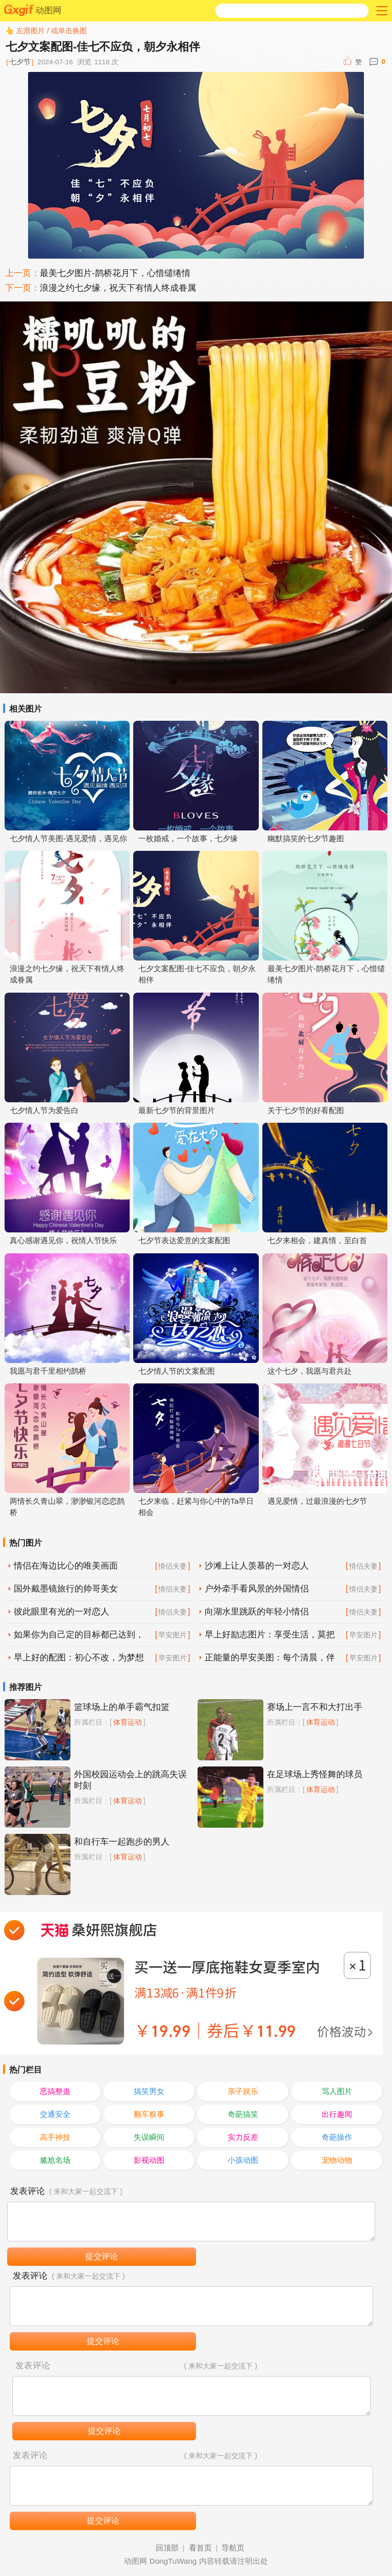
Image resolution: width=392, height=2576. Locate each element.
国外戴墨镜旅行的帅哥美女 (66, 1589)
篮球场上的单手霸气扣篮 (121, 1707)
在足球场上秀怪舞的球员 (314, 1774)
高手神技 (55, 2137)
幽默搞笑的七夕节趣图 (305, 838)
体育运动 (127, 1722)
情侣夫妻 (172, 1566)
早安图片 (172, 1635)
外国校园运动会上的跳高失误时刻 (130, 1780)
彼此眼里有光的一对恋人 (61, 1612)
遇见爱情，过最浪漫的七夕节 (317, 1501)
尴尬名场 (55, 2160)
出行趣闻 (337, 2114)
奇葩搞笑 (243, 2114)
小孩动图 (243, 2160)
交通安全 (55, 2114)
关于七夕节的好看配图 (305, 1110)
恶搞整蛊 (55, 2091)
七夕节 (20, 62)
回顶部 (167, 2547)
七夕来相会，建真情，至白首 (317, 1240)
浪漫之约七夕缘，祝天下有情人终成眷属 (118, 288)
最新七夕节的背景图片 (176, 1110)
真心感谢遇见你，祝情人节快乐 (63, 1240)
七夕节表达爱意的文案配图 (184, 1240)
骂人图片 (337, 2091)
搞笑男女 (149, 2091)
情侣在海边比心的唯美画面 (66, 1566)
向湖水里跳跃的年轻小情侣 (257, 1612)
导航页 (233, 2547)
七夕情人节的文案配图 (176, 1371)
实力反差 (243, 2137)
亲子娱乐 (243, 2091)
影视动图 (149, 2160)
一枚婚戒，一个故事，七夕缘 (188, 838)
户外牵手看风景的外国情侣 (257, 1589)
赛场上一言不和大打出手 (314, 1707)
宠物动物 (337, 2160)
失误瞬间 (149, 2137)
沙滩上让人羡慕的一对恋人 (257, 1566)
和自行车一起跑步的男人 (121, 1842)
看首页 (200, 2547)
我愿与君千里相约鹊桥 (48, 1371)
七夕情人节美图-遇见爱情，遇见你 (68, 838)
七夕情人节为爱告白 (44, 1110)
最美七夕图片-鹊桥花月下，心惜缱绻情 (115, 273)
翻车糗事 (149, 2114)
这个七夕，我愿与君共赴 (309, 1371)
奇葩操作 (337, 2137)
